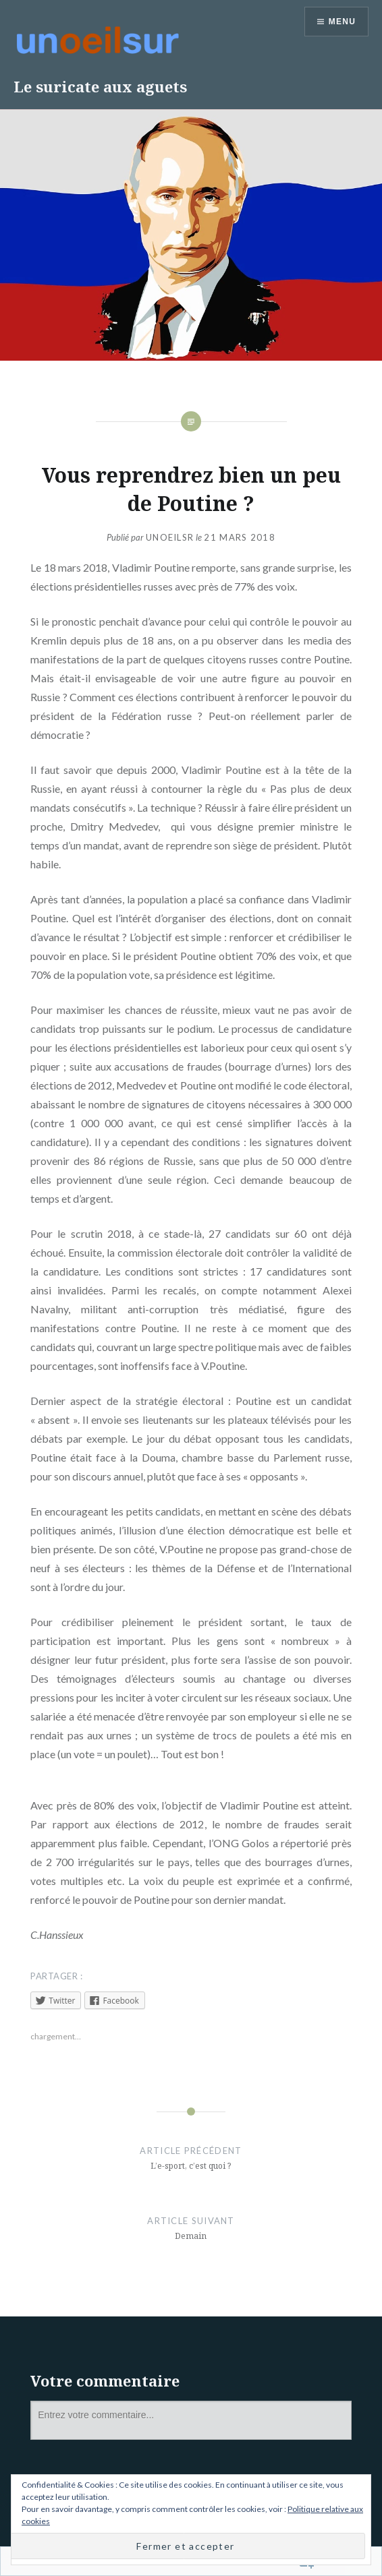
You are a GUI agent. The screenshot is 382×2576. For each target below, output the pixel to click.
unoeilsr (170, 537)
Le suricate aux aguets (100, 86)
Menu (342, 21)
